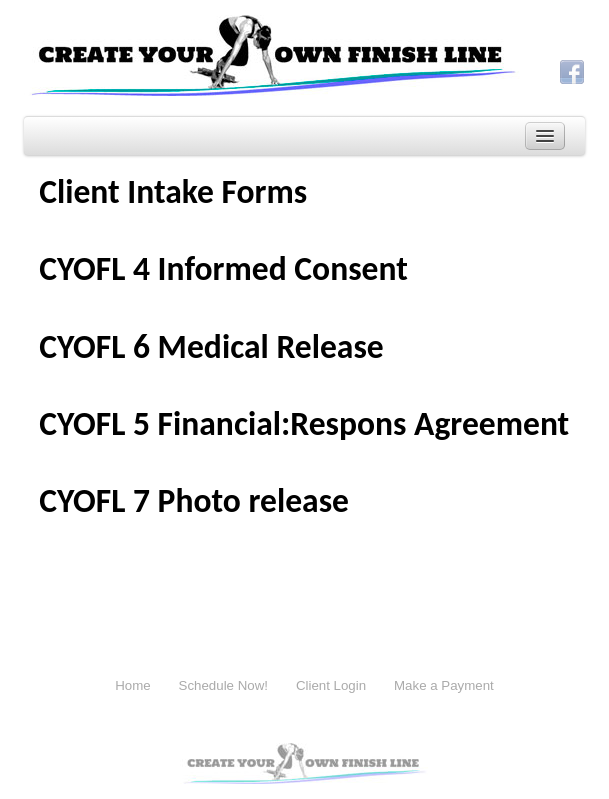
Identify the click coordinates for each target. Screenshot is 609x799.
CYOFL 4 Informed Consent (223, 268)
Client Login (331, 685)
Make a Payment (444, 685)
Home (132, 685)
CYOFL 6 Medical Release (211, 346)
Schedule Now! (223, 685)
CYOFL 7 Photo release (194, 500)
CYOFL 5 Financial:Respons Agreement (304, 423)
